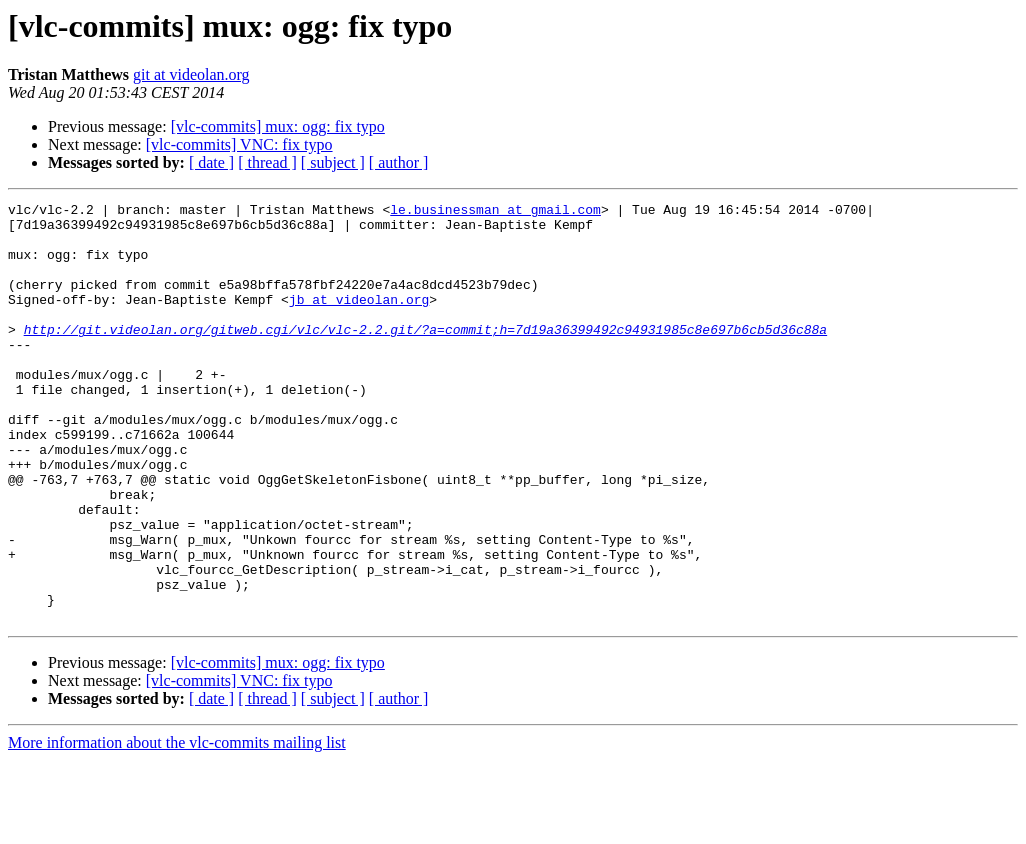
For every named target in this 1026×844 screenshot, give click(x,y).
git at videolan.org (191, 74)
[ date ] (211, 162)
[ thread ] (267, 162)
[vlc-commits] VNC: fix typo (239, 144)
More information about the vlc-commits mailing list (177, 826)
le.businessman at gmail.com (495, 212)
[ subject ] (333, 162)
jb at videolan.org (359, 320)
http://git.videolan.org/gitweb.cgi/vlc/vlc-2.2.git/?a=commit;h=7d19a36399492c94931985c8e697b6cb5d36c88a (425, 356)
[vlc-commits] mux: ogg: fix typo (278, 126)
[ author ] (399, 162)
